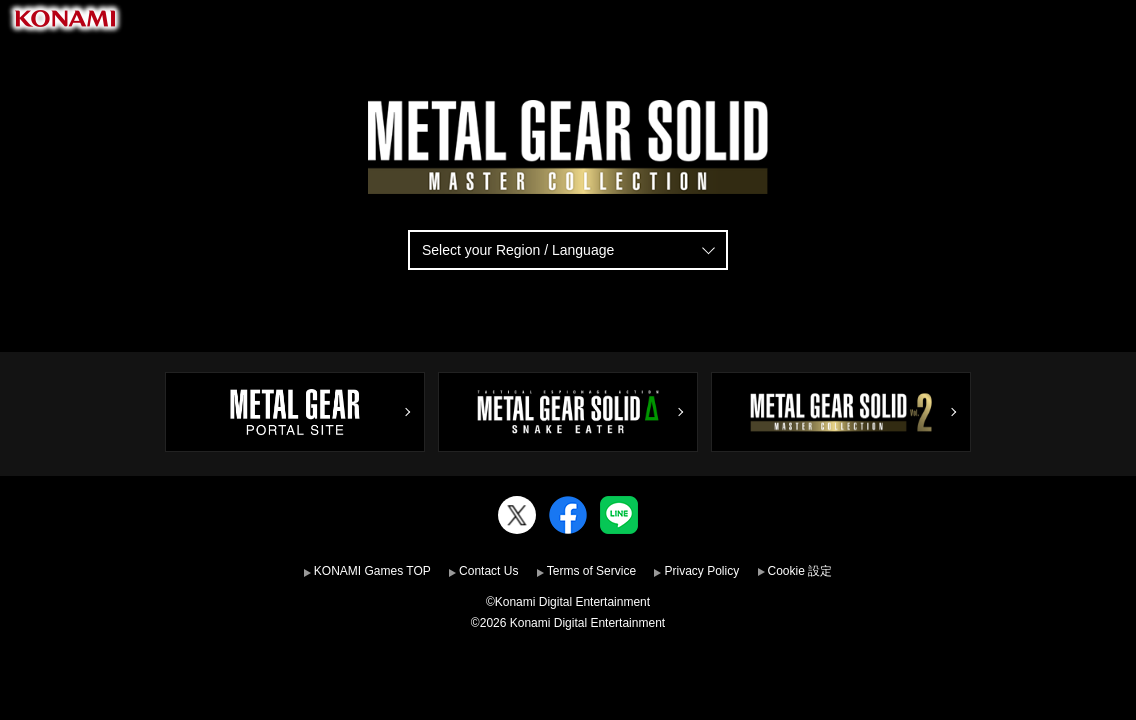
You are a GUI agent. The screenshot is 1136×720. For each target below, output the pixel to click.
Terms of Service (591, 571)
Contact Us (488, 571)
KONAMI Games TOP (372, 571)
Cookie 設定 (800, 571)
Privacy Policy (701, 571)
